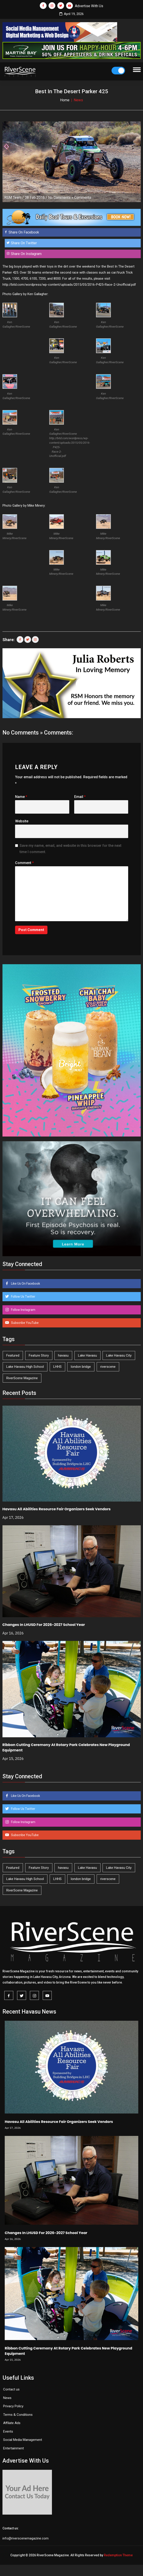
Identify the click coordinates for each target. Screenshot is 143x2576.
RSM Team (12, 197)
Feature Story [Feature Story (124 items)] (39, 1355)
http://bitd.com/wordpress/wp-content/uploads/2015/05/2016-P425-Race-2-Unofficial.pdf (69, 285)
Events (8, 2431)
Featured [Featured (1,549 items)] (12, 1355)
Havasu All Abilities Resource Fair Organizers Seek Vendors (56, 1509)
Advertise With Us (89, 6)
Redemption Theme (118, 2555)
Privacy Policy (13, 2406)
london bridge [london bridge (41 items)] (81, 1367)
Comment (24, 863)
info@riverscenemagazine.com (25, 2538)
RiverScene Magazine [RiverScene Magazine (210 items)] (22, 1378)
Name (21, 797)
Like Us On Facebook (25, 1283)
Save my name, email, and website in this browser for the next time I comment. (70, 848)
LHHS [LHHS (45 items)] (57, 1367)
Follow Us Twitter (22, 1296)
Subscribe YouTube (24, 1323)
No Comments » (60, 197)
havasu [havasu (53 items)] (63, 1355)
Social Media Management (22, 2440)
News (7, 2398)
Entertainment (13, 2448)
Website (21, 821)
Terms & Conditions (18, 2415)
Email (80, 797)
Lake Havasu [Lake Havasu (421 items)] (87, 1355)
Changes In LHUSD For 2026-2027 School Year (43, 1624)
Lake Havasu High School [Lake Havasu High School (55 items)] (25, 1367)
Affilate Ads (11, 2423)
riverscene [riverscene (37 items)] (108, 1367)
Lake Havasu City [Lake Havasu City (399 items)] (119, 1355)
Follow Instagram (22, 1310)
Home (64, 100)
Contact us (11, 2389)
